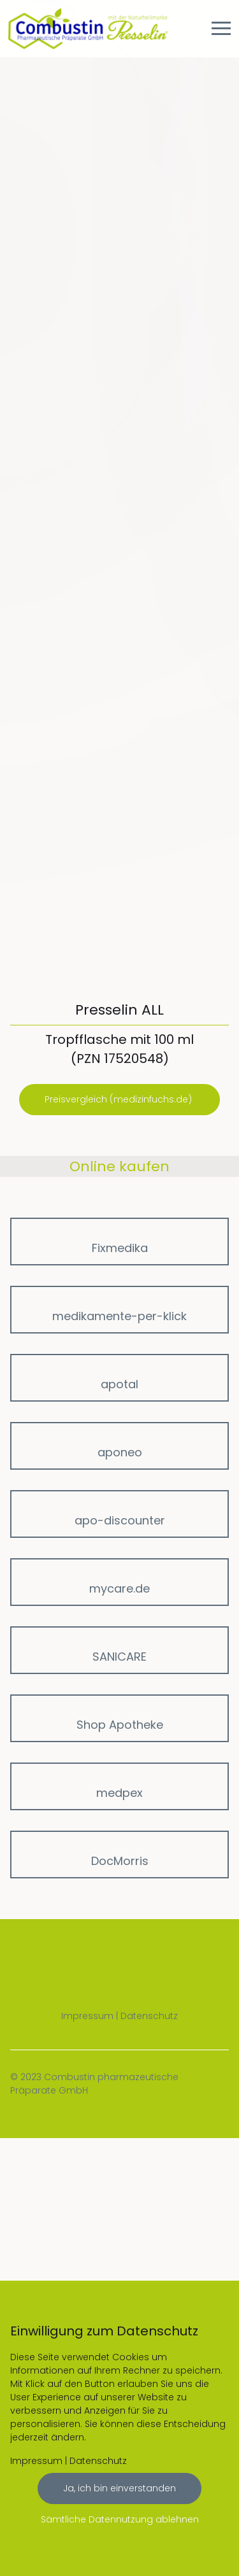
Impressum (87, 2015)
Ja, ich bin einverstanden (119, 2488)
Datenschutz (149, 2015)
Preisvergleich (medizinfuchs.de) (119, 1099)
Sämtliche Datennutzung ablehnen (120, 2519)
